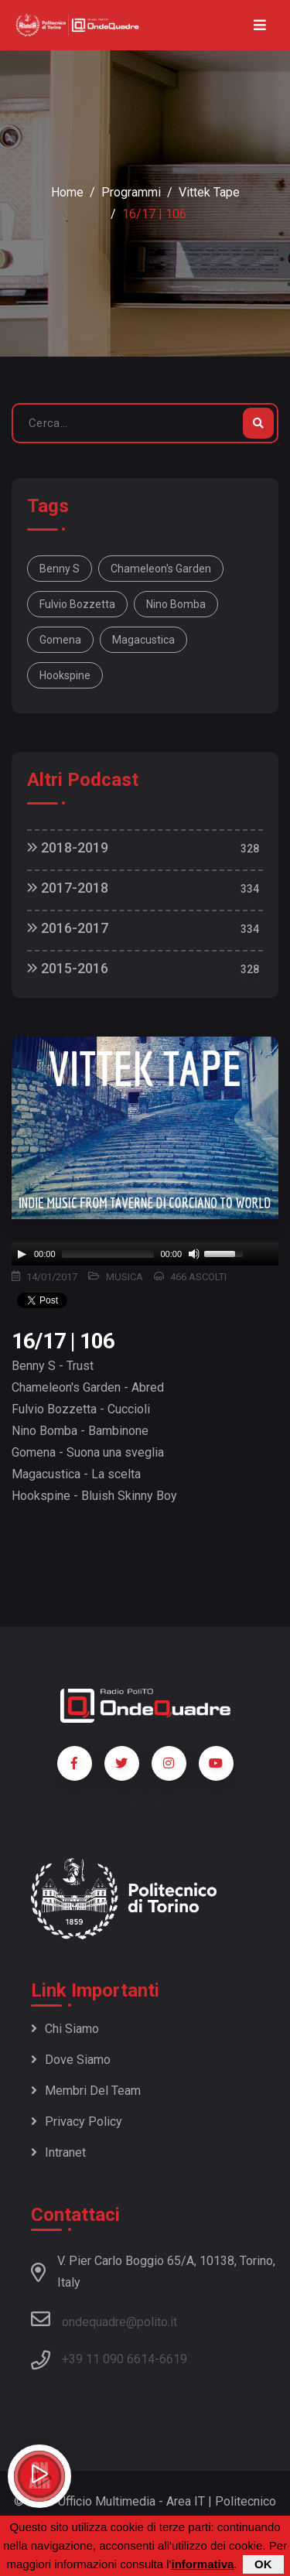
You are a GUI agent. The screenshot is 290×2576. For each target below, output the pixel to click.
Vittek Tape (209, 192)
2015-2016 (67, 968)
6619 (173, 2359)
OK (263, 2564)
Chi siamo (65, 2028)
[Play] (21, 1254)
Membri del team (86, 2090)
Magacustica (143, 640)
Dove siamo (71, 2059)
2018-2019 (67, 847)
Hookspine (64, 675)
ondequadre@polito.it (104, 2319)
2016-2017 (67, 928)
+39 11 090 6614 (108, 2359)
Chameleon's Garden (161, 568)
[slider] (108, 1254)
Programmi (131, 192)
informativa (202, 2564)
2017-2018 (67, 888)
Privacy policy (76, 2121)
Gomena (60, 640)
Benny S (59, 568)
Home (67, 192)
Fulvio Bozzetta (77, 604)
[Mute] (194, 1254)
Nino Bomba (176, 604)
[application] (145, 1254)
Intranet (58, 2152)
